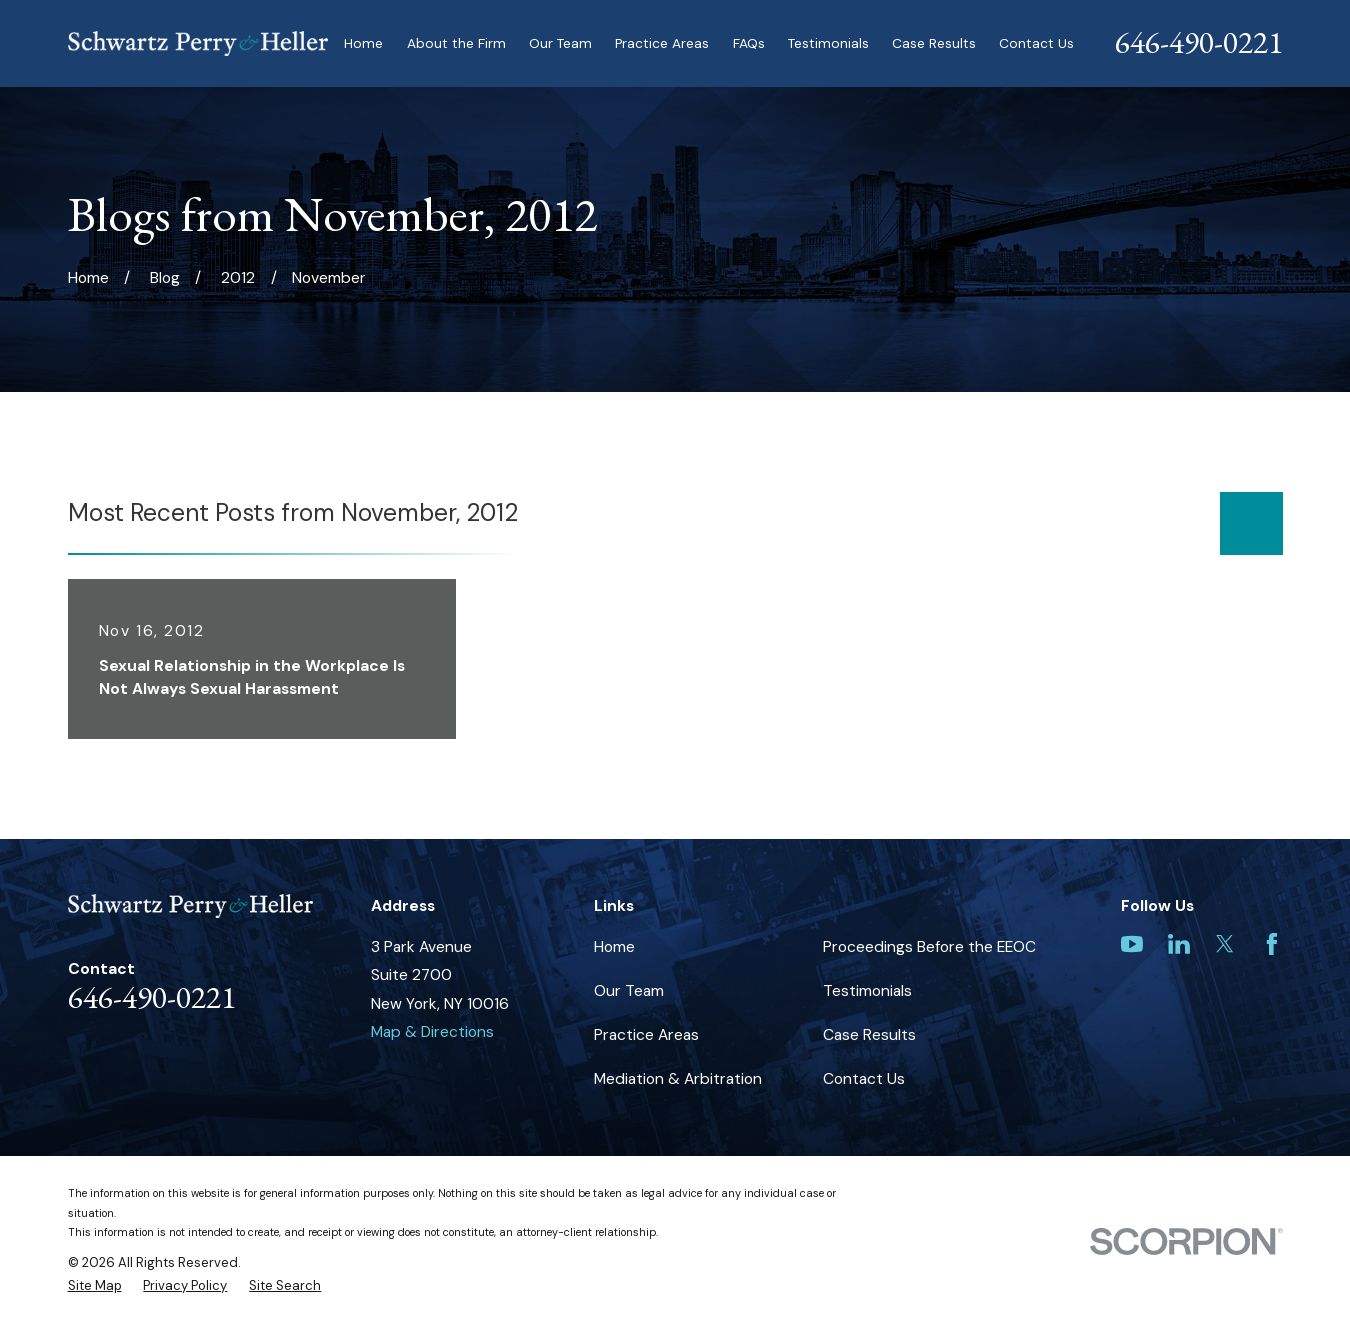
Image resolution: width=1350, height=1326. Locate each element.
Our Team (629, 990)
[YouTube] (1132, 944)
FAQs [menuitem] (749, 43)
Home (614, 946)
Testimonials (867, 990)
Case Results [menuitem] (934, 43)
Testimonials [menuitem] (828, 43)
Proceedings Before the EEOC (929, 946)
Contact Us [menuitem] (1036, 43)
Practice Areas (646, 1034)
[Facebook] (1272, 944)
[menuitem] (95, 1285)
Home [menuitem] (363, 43)
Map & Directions (432, 1031)
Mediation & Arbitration (678, 1078)
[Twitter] (1225, 944)
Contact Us (864, 1078)
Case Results (869, 1034)
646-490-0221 (1199, 42)
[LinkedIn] (1179, 944)
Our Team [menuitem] (560, 43)
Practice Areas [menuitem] (662, 43)
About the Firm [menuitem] (456, 43)
